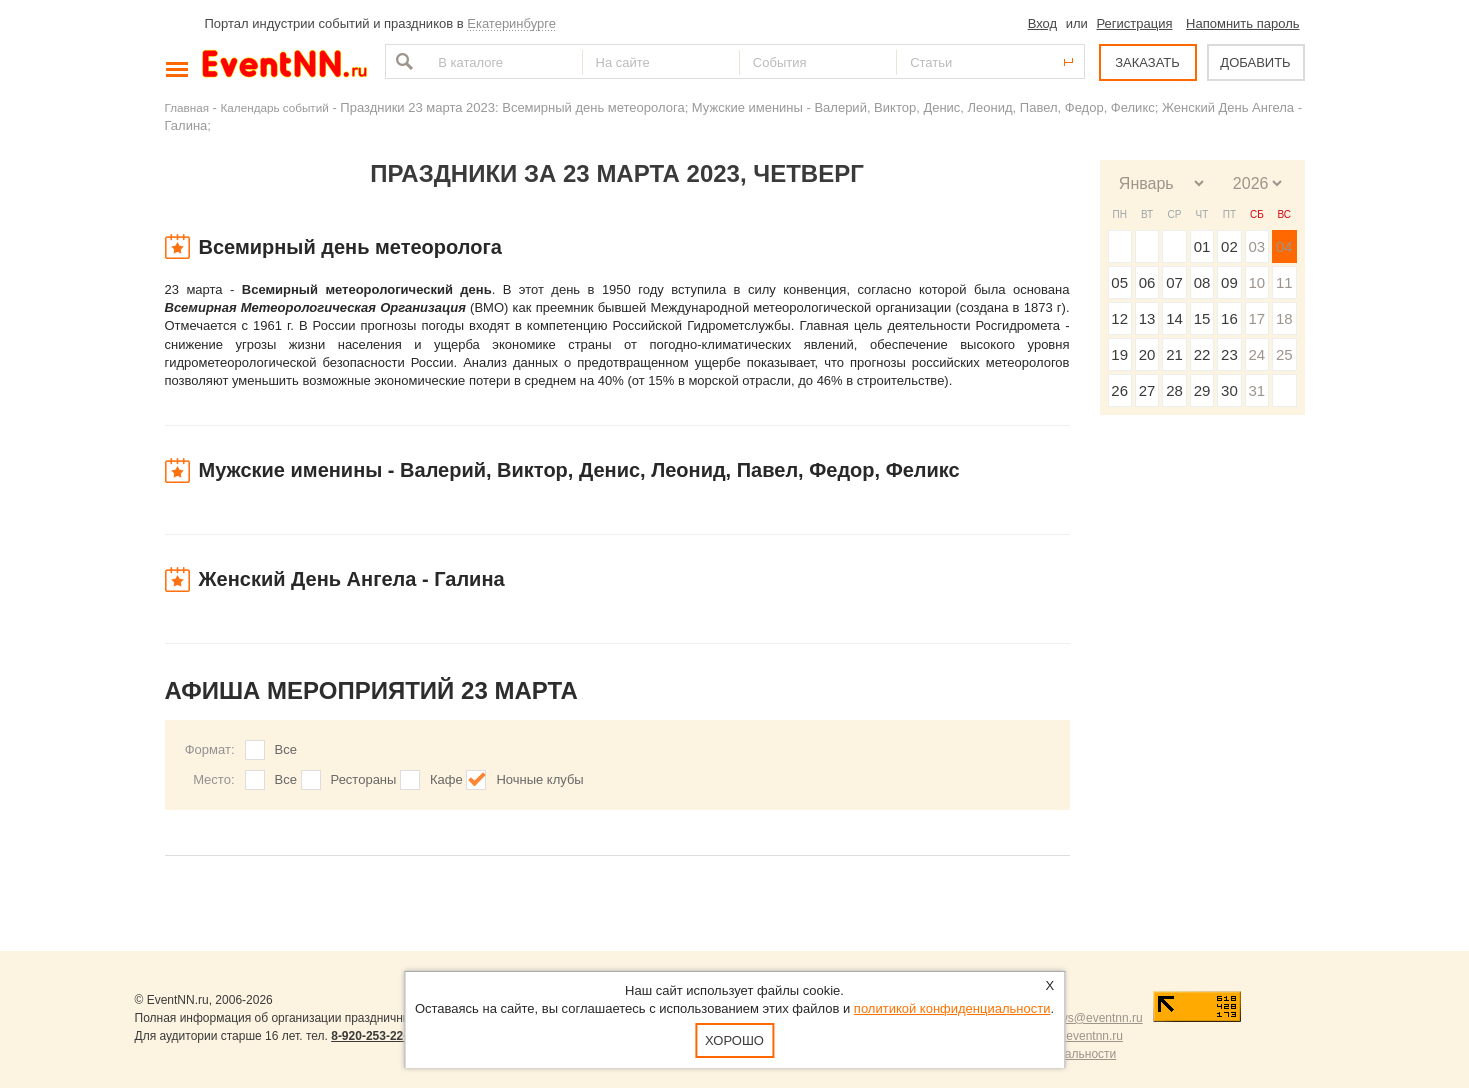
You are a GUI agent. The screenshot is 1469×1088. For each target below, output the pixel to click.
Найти (402, 61)
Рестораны (364, 779)
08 (1202, 282)
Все (286, 749)
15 (1202, 318)
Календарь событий (275, 107)
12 (1119, 318)
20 (1147, 354)
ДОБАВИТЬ (1255, 62)
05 (1119, 282)
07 (1174, 282)
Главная (187, 107)
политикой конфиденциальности (952, 1008)
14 (1174, 318)
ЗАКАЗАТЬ (1147, 62)
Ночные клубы (539, 779)
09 (1229, 282)
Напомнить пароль (1242, 23)
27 (1147, 390)
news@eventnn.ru (1094, 1018)
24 (1256, 354)
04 (1284, 246)
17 (1256, 318)
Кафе (446, 779)
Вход (1042, 23)
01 (1202, 246)
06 (1147, 282)
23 (1229, 354)
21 (1174, 354)
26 (1119, 390)
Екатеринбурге (511, 23)
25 (1284, 354)
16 (1229, 318)
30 (1229, 390)
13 (1147, 318)
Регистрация (1134, 23)
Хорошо (734, 1040)
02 (1229, 246)
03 (1256, 246)
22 (1202, 354)
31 (1256, 390)
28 (1174, 390)
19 (1119, 354)
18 (1284, 318)
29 (1202, 390)
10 (1256, 282)
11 (1284, 282)
